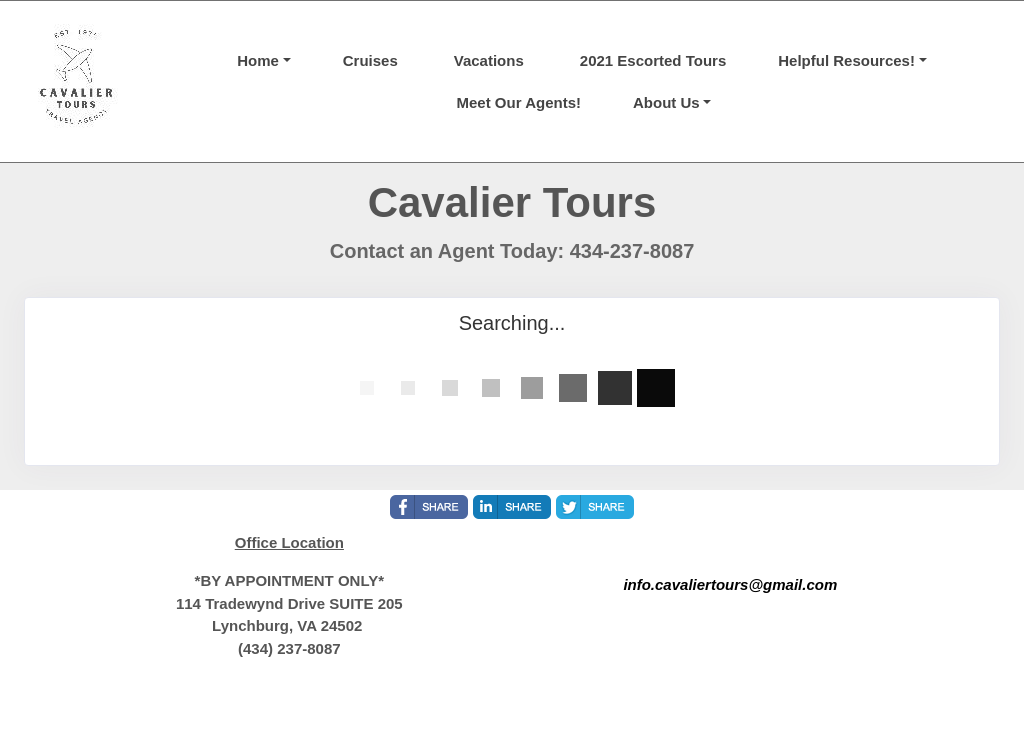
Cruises (370, 60)
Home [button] (258, 60)
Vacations (489, 60)
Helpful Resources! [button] (846, 60)
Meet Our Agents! (519, 102)
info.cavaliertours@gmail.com (730, 584)
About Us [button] (666, 102)
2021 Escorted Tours (653, 60)
